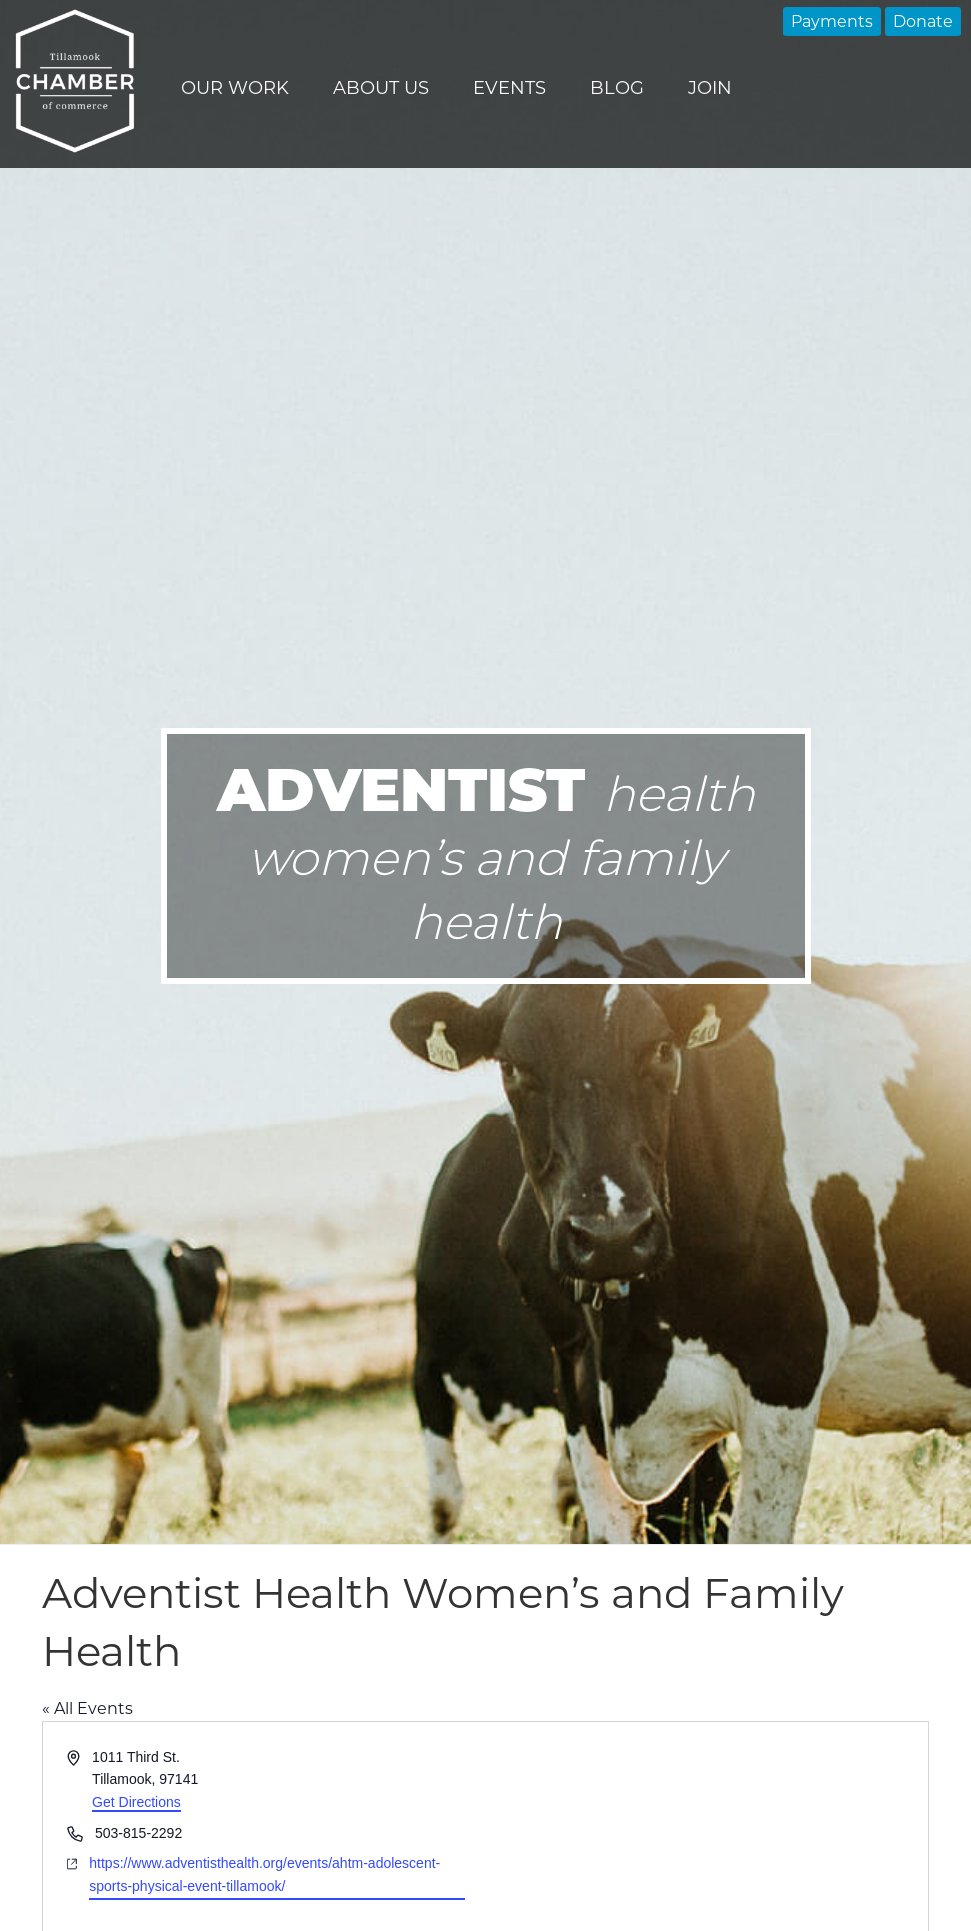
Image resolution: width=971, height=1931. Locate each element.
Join (710, 88)
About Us (381, 88)
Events (509, 88)
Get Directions (136, 1802)
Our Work (235, 88)
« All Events (87, 1708)
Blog (617, 88)
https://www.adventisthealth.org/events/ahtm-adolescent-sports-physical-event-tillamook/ (264, 1874)
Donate (923, 21)
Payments (832, 21)
